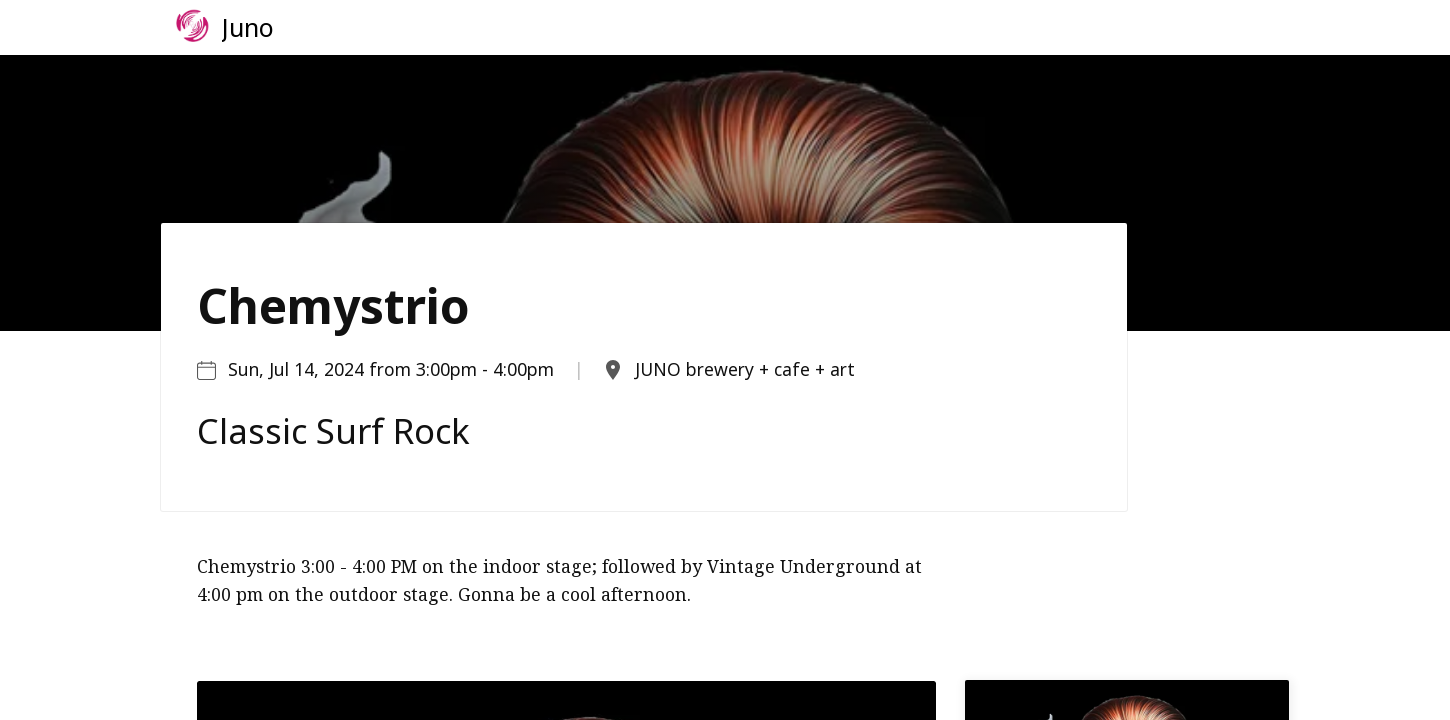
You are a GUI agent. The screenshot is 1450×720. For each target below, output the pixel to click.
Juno (248, 27)
